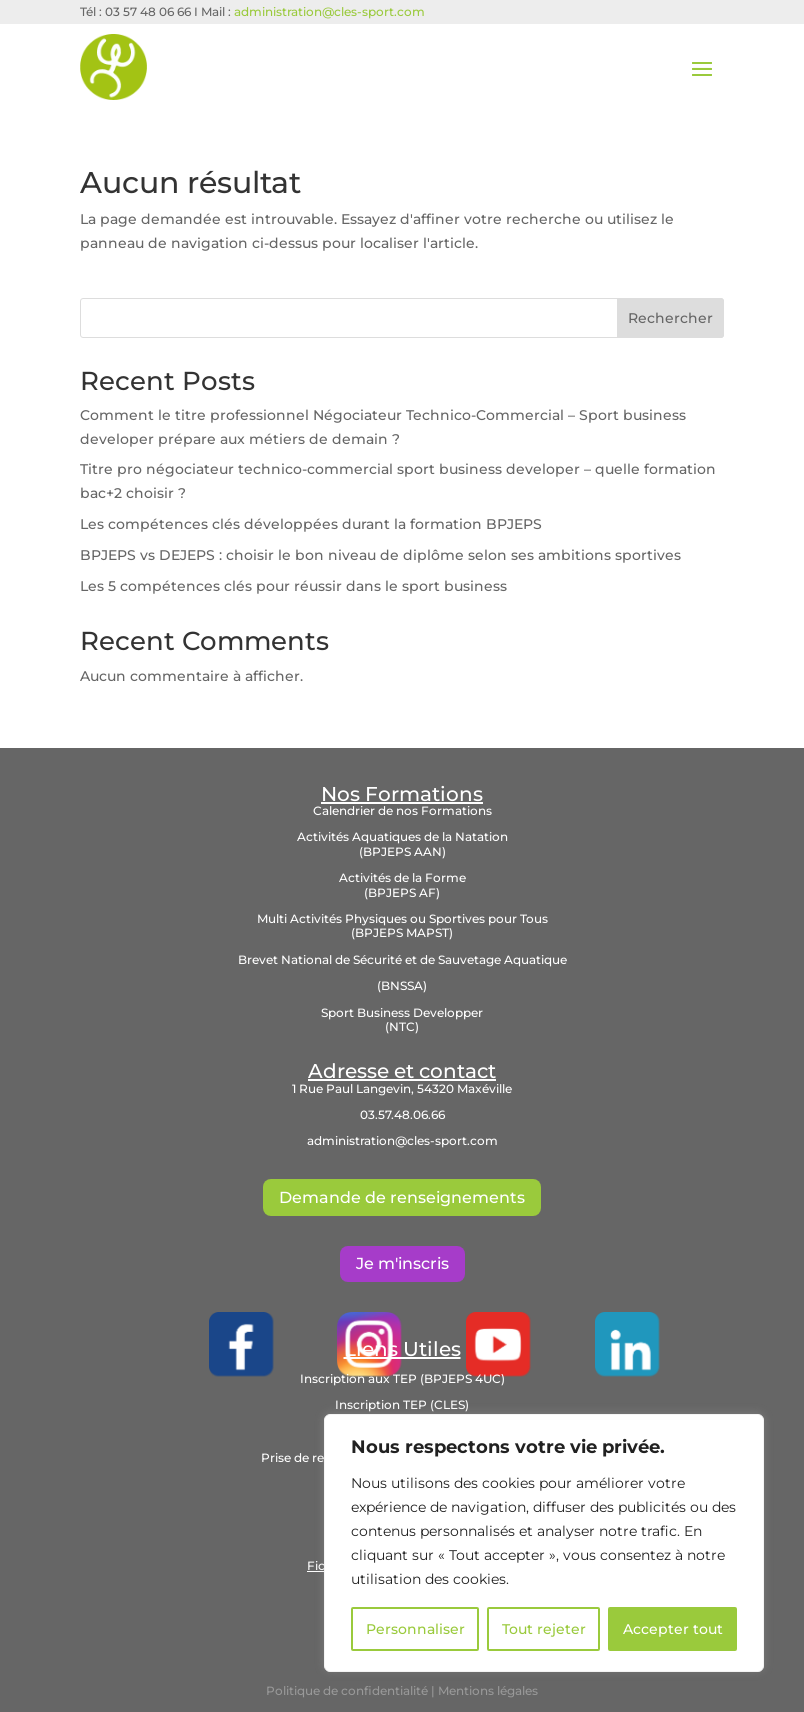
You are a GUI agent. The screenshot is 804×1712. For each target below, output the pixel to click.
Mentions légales (488, 1690)
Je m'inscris (402, 1263)
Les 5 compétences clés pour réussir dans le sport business (293, 586)
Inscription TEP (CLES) (402, 1404)
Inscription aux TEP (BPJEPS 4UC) (402, 1378)
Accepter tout (673, 1629)
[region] (544, 1543)
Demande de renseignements (402, 1197)
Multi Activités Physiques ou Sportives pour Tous (402, 918)
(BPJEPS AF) (402, 892)
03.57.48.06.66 (402, 1114)
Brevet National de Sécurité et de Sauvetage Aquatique (402, 959)
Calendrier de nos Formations (402, 810)
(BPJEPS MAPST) (402, 932)
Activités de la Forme (402, 877)
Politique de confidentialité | (352, 1690)
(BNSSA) (402, 985)
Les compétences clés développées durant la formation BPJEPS (311, 524)
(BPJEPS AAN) (402, 851)
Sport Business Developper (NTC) (402, 1019)
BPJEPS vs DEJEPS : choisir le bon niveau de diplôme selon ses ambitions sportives (380, 555)
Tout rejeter (544, 1629)
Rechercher (670, 318)
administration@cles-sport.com (329, 11)
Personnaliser (415, 1629)
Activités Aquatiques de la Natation (402, 836)
